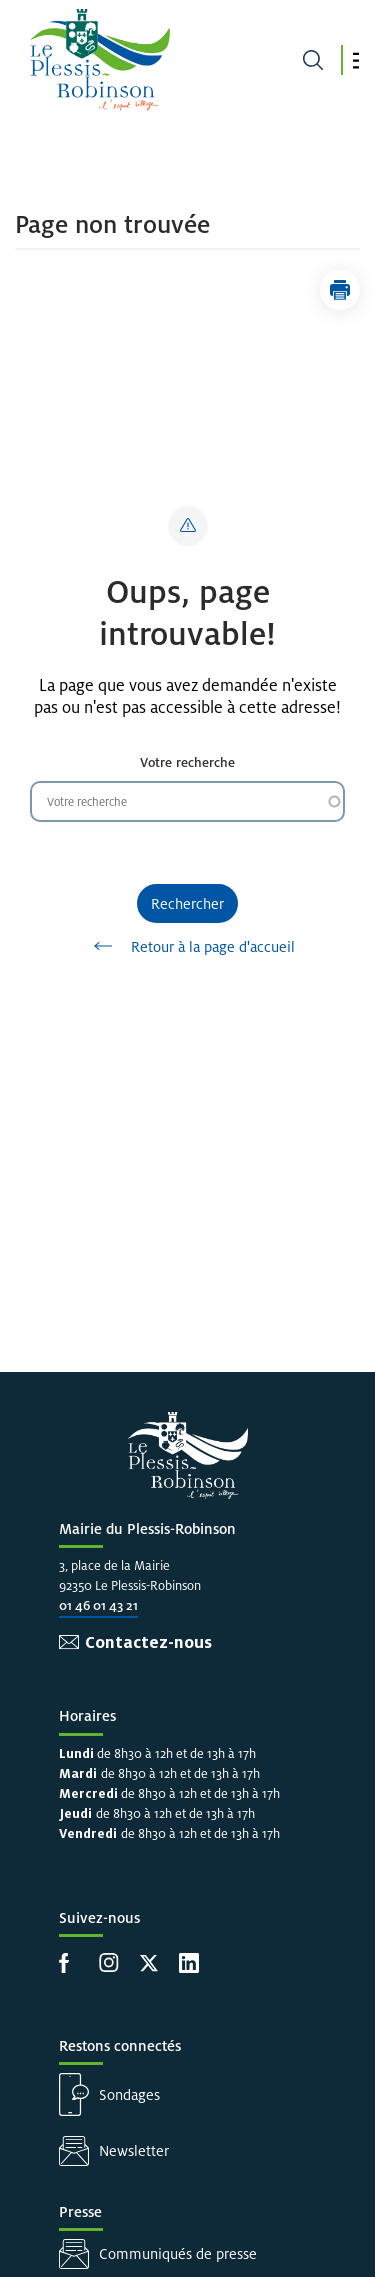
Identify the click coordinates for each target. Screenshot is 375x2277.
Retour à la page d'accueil (187, 946)
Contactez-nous (148, 1642)
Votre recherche (187, 762)
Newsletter (134, 2150)
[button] (356, 60)
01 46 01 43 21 (98, 1605)
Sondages (129, 2094)
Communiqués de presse (178, 2253)
